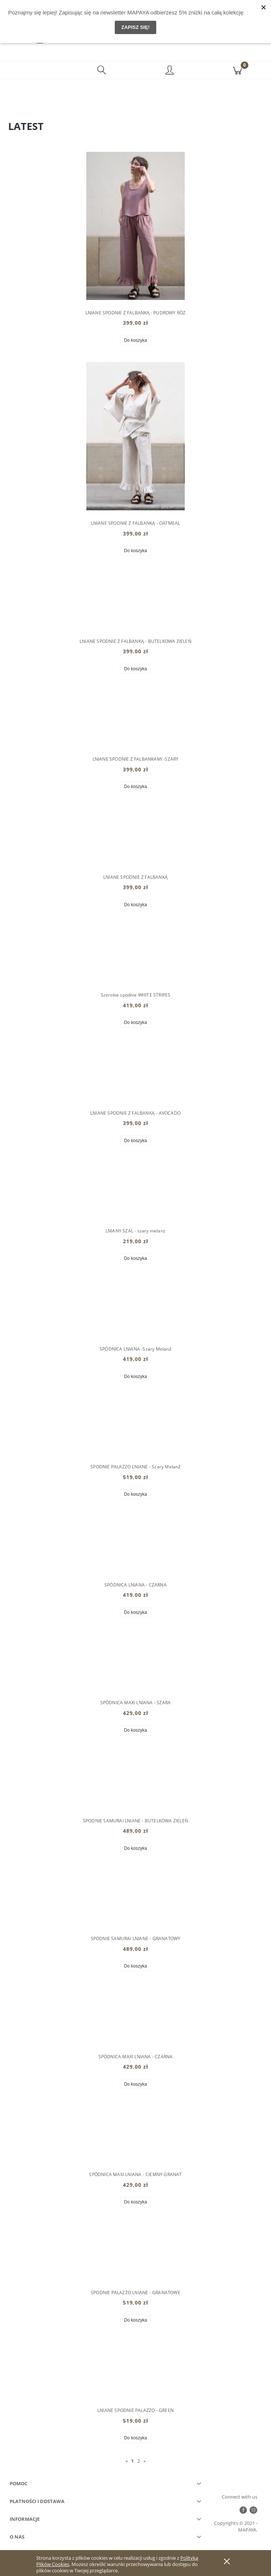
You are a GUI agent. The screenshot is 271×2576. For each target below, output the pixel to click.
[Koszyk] (237, 70)
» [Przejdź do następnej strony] (144, 2460)
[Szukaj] (101, 70)
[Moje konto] (169, 71)
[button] (33, 70)
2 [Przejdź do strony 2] (138, 2460)
